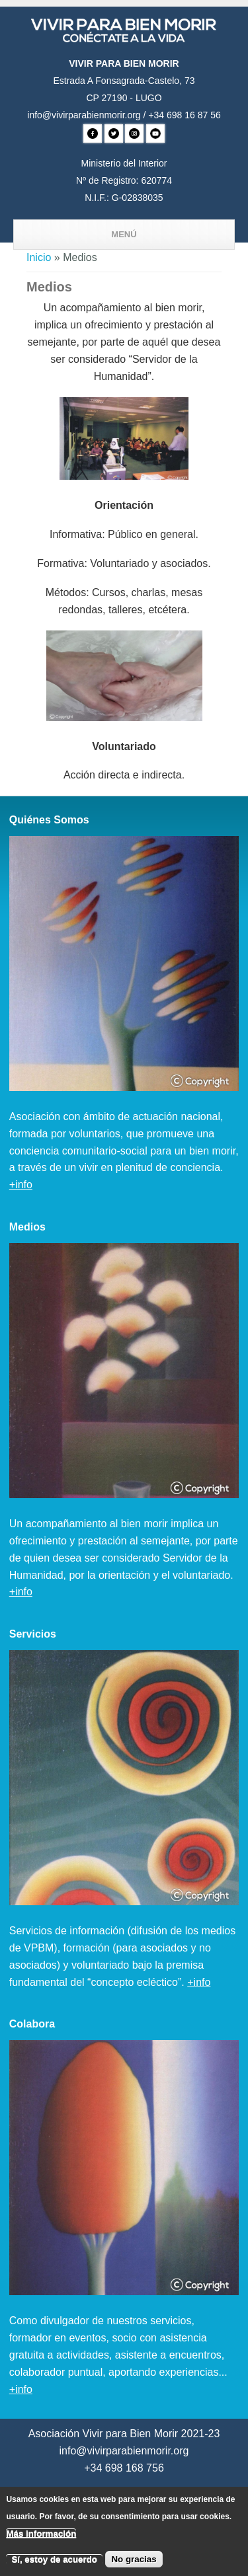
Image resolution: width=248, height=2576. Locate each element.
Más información (41, 2540)
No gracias (133, 2565)
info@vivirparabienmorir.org (83, 115)
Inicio (38, 257)
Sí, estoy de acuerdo (54, 2565)
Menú (123, 234)
